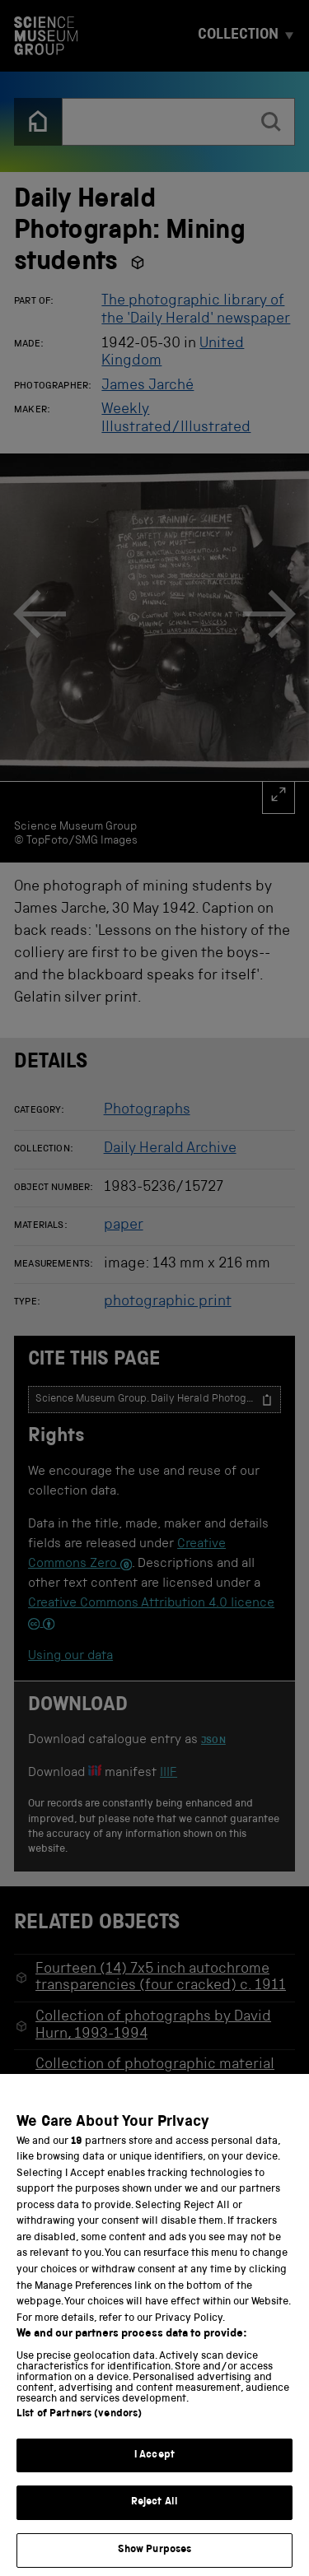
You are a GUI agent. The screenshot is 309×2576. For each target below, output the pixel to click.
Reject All (154, 2523)
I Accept (154, 2476)
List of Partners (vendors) (79, 2435)
